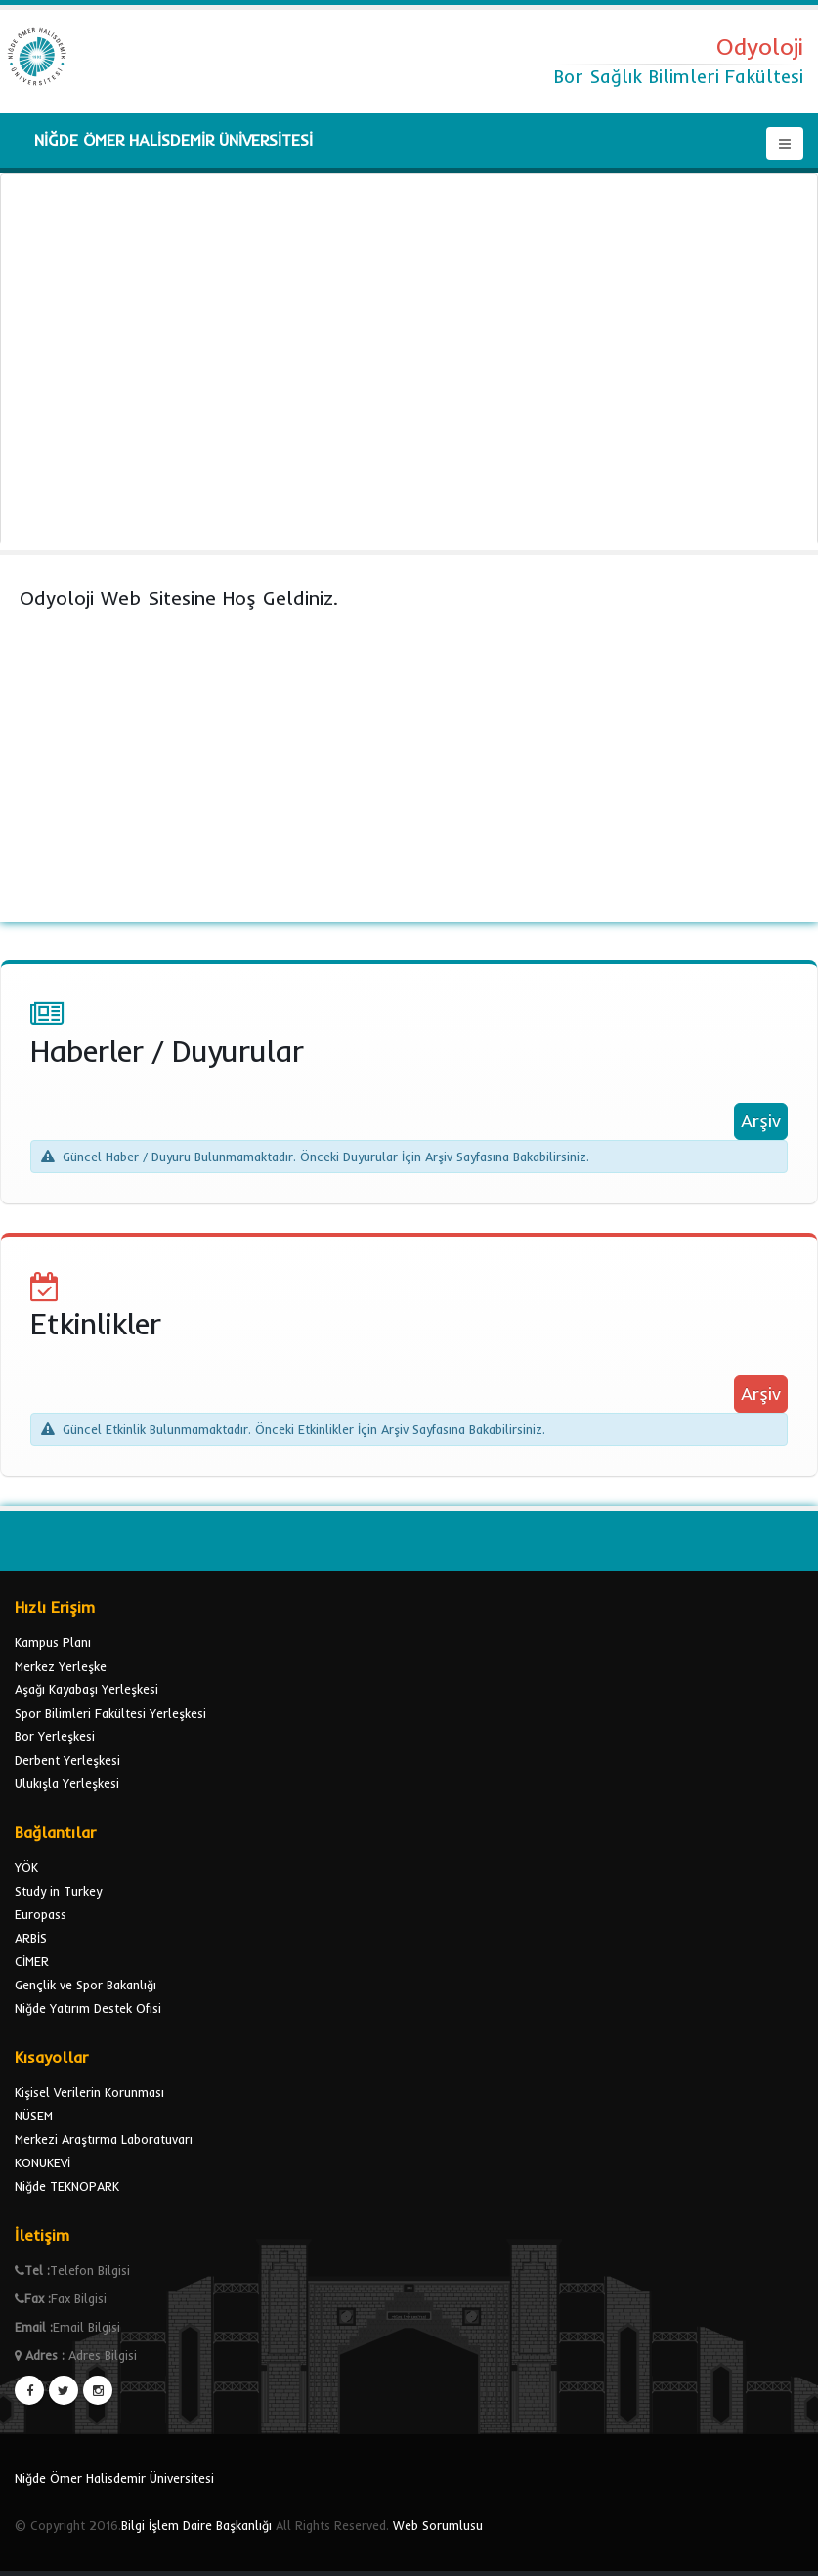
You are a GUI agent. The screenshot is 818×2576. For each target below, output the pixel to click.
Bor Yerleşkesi (55, 1736)
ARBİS (31, 1937)
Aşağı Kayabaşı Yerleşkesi (86, 1689)
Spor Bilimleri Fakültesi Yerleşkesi (110, 1713)
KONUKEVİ (42, 2162)
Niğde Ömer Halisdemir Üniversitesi (114, 2478)
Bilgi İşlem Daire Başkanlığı (196, 2525)
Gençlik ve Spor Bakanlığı (85, 1984)
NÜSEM (34, 2115)
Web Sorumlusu (438, 2525)
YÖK (26, 1867)
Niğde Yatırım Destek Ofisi (88, 2008)
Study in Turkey (58, 1891)
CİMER (32, 1961)
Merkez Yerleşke (61, 1666)
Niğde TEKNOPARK (67, 2186)
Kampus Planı (53, 1642)
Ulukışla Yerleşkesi (67, 1783)
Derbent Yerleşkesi (67, 1760)
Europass (40, 1914)
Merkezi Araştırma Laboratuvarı (104, 2139)
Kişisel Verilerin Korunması (89, 2092)
